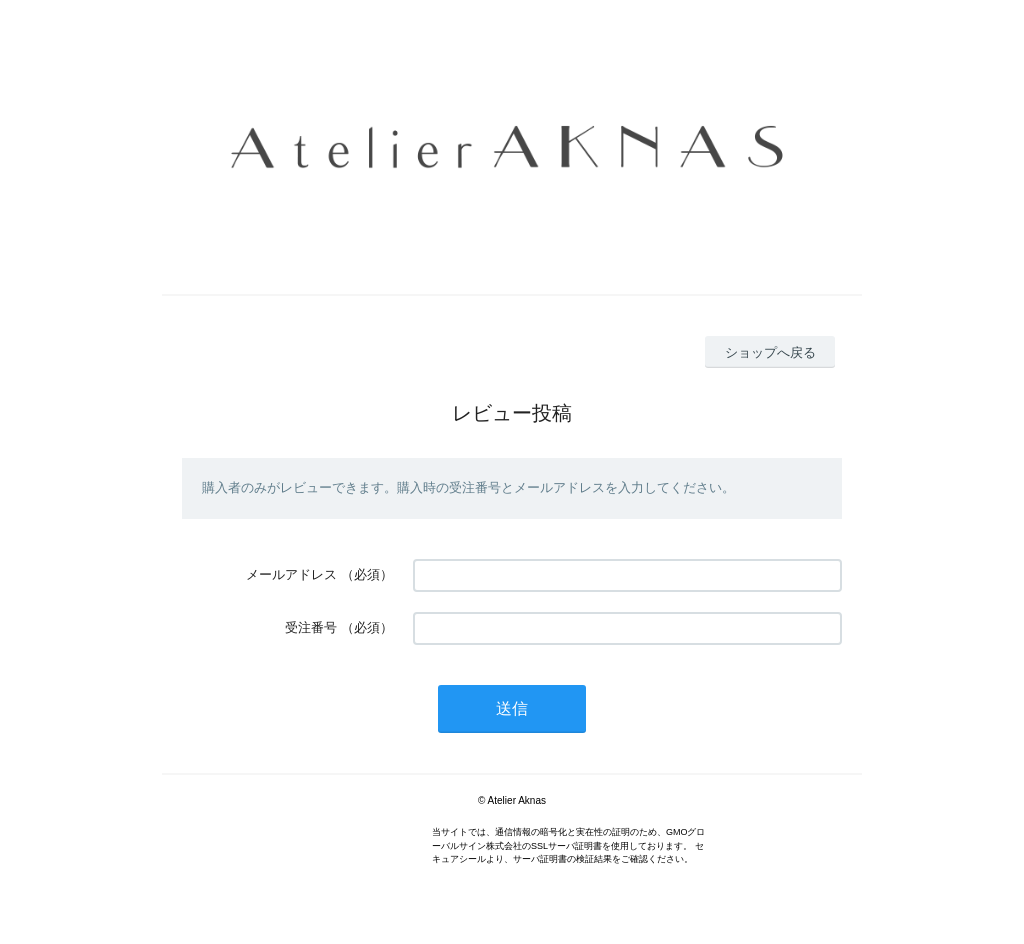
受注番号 (311, 627)
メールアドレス (291, 574)
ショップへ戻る (770, 352)
